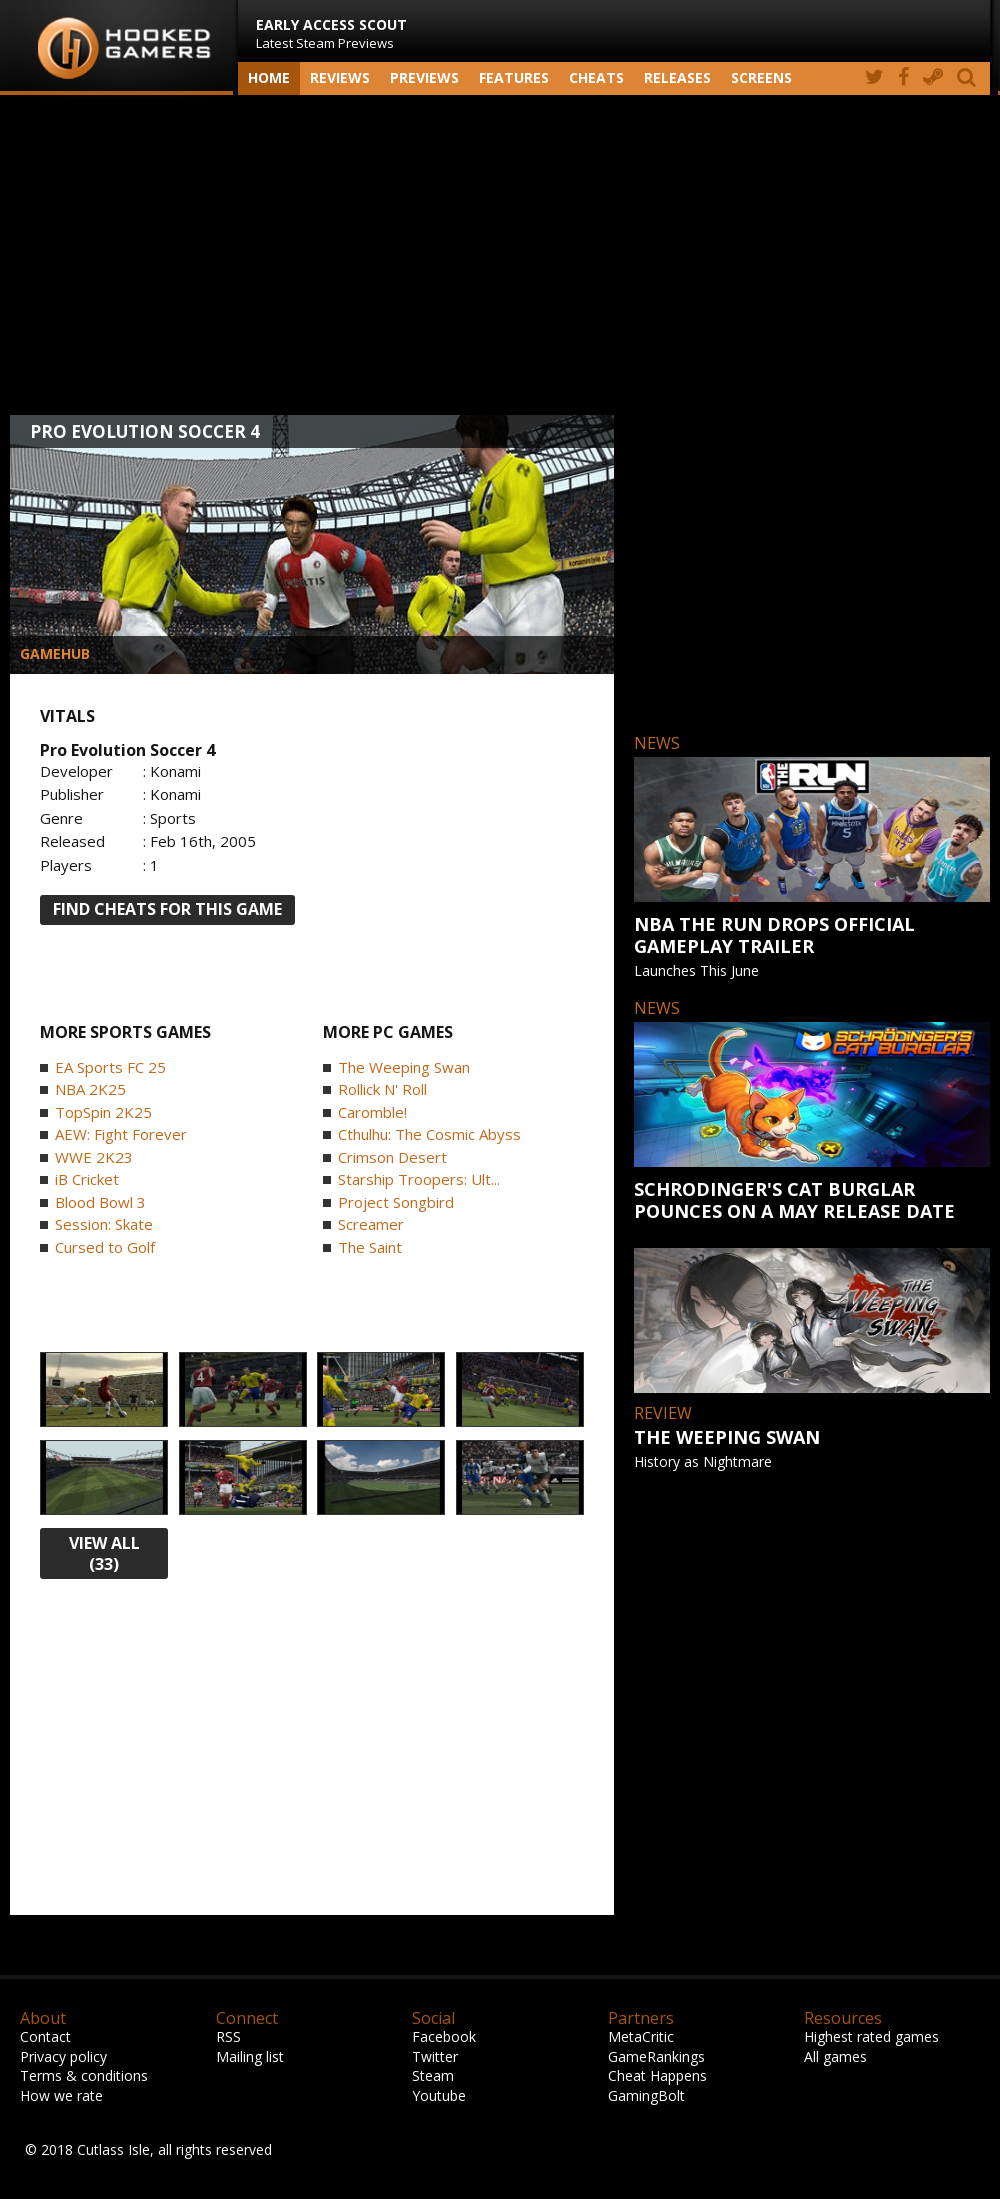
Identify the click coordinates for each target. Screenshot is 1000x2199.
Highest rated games (871, 2036)
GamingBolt (646, 2095)
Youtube (439, 2095)
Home (269, 77)
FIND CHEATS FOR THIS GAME (167, 909)
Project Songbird (396, 1202)
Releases (677, 77)
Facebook (444, 2036)
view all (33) (104, 1553)
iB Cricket (87, 1179)
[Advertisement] (500, 255)
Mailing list (250, 2056)
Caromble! (372, 1112)
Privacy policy (63, 2056)
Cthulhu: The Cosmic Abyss (429, 1134)
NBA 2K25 (90, 1089)
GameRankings (656, 2056)
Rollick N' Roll (382, 1089)
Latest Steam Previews (331, 33)
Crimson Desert (392, 1157)
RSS (228, 2036)
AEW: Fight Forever (121, 1134)
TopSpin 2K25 (103, 1112)
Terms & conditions (84, 2075)
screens (761, 77)
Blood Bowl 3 (100, 1202)
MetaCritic (641, 2036)
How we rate (61, 2095)
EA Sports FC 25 (110, 1067)
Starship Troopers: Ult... (419, 1179)
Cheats (596, 77)
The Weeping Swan (404, 1067)
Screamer (371, 1224)
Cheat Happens (657, 2075)
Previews (424, 77)
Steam (433, 2075)
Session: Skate (104, 1224)
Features (514, 77)
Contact (45, 2036)
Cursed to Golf (105, 1247)
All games (835, 2056)
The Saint (370, 1247)
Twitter (435, 2056)
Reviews (340, 77)
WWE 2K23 (94, 1157)
